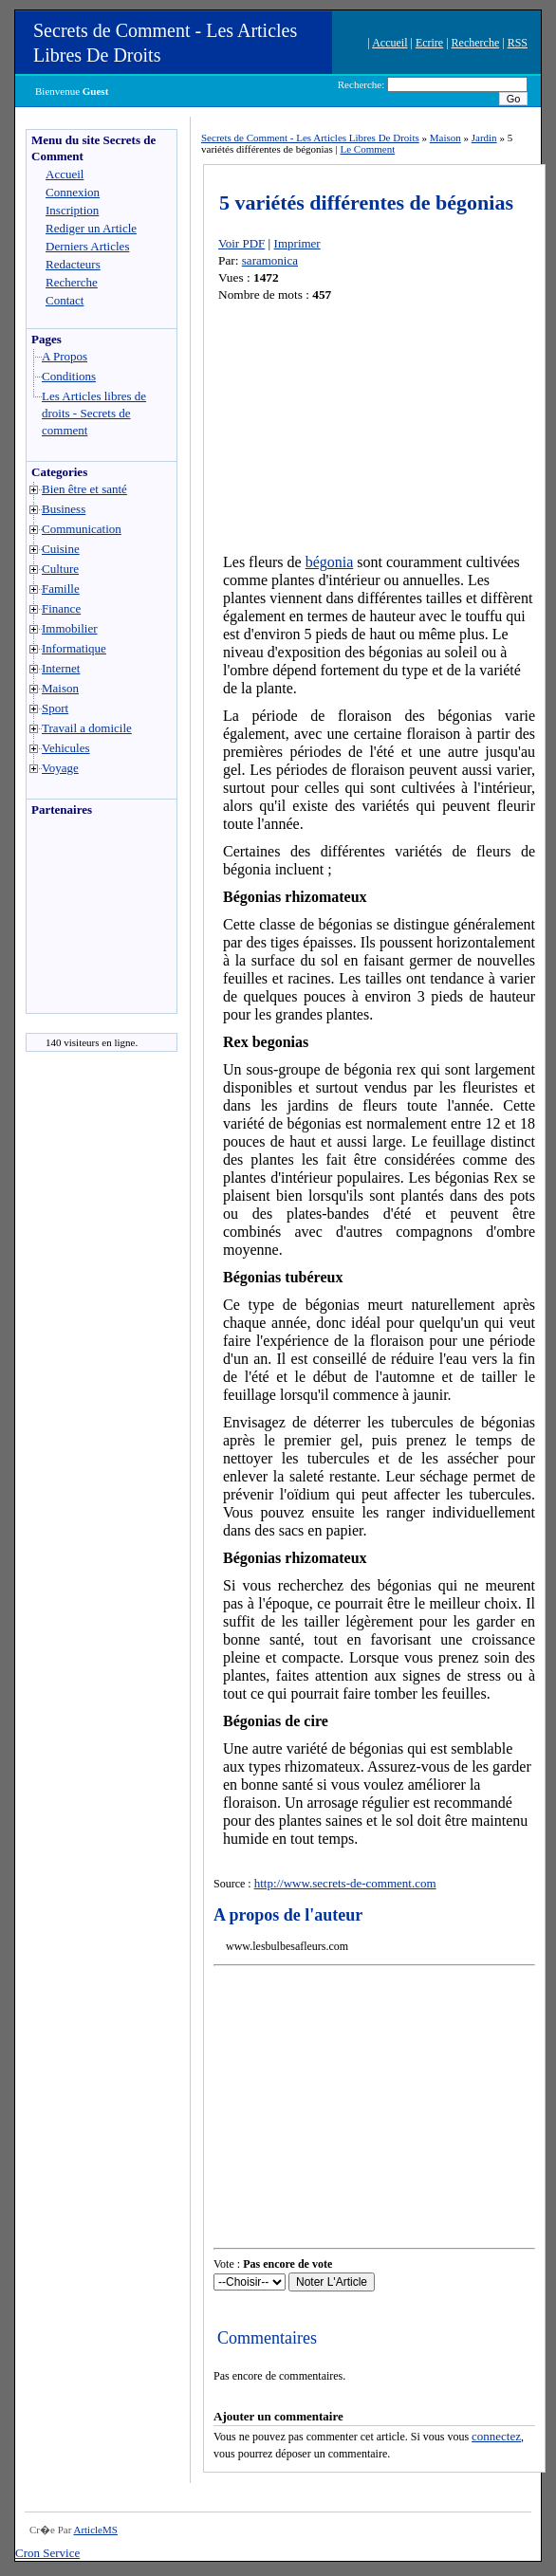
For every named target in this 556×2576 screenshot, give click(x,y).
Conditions (69, 376)
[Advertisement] (83, 920)
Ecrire (429, 42)
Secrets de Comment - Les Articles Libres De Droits (310, 137)
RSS (518, 42)
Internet (61, 668)
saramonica (270, 260)
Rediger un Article (91, 228)
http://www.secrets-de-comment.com (345, 1883)
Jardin (484, 137)
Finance (61, 608)
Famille (61, 588)
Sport (55, 708)
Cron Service (47, 2553)
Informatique (74, 648)
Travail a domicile (87, 728)
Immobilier (70, 628)
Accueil (389, 42)
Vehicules (66, 748)
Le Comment (367, 149)
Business (63, 509)
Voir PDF (241, 243)
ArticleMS (95, 2529)
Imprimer (297, 243)
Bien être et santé (84, 489)
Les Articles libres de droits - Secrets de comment (94, 413)
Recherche (476, 42)
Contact (64, 300)
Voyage (60, 768)
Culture (60, 568)
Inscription (72, 210)
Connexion (73, 192)
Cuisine (61, 549)
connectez (496, 2436)
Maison (60, 688)
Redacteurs (73, 264)
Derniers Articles (87, 246)
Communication (81, 529)
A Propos (64, 356)
